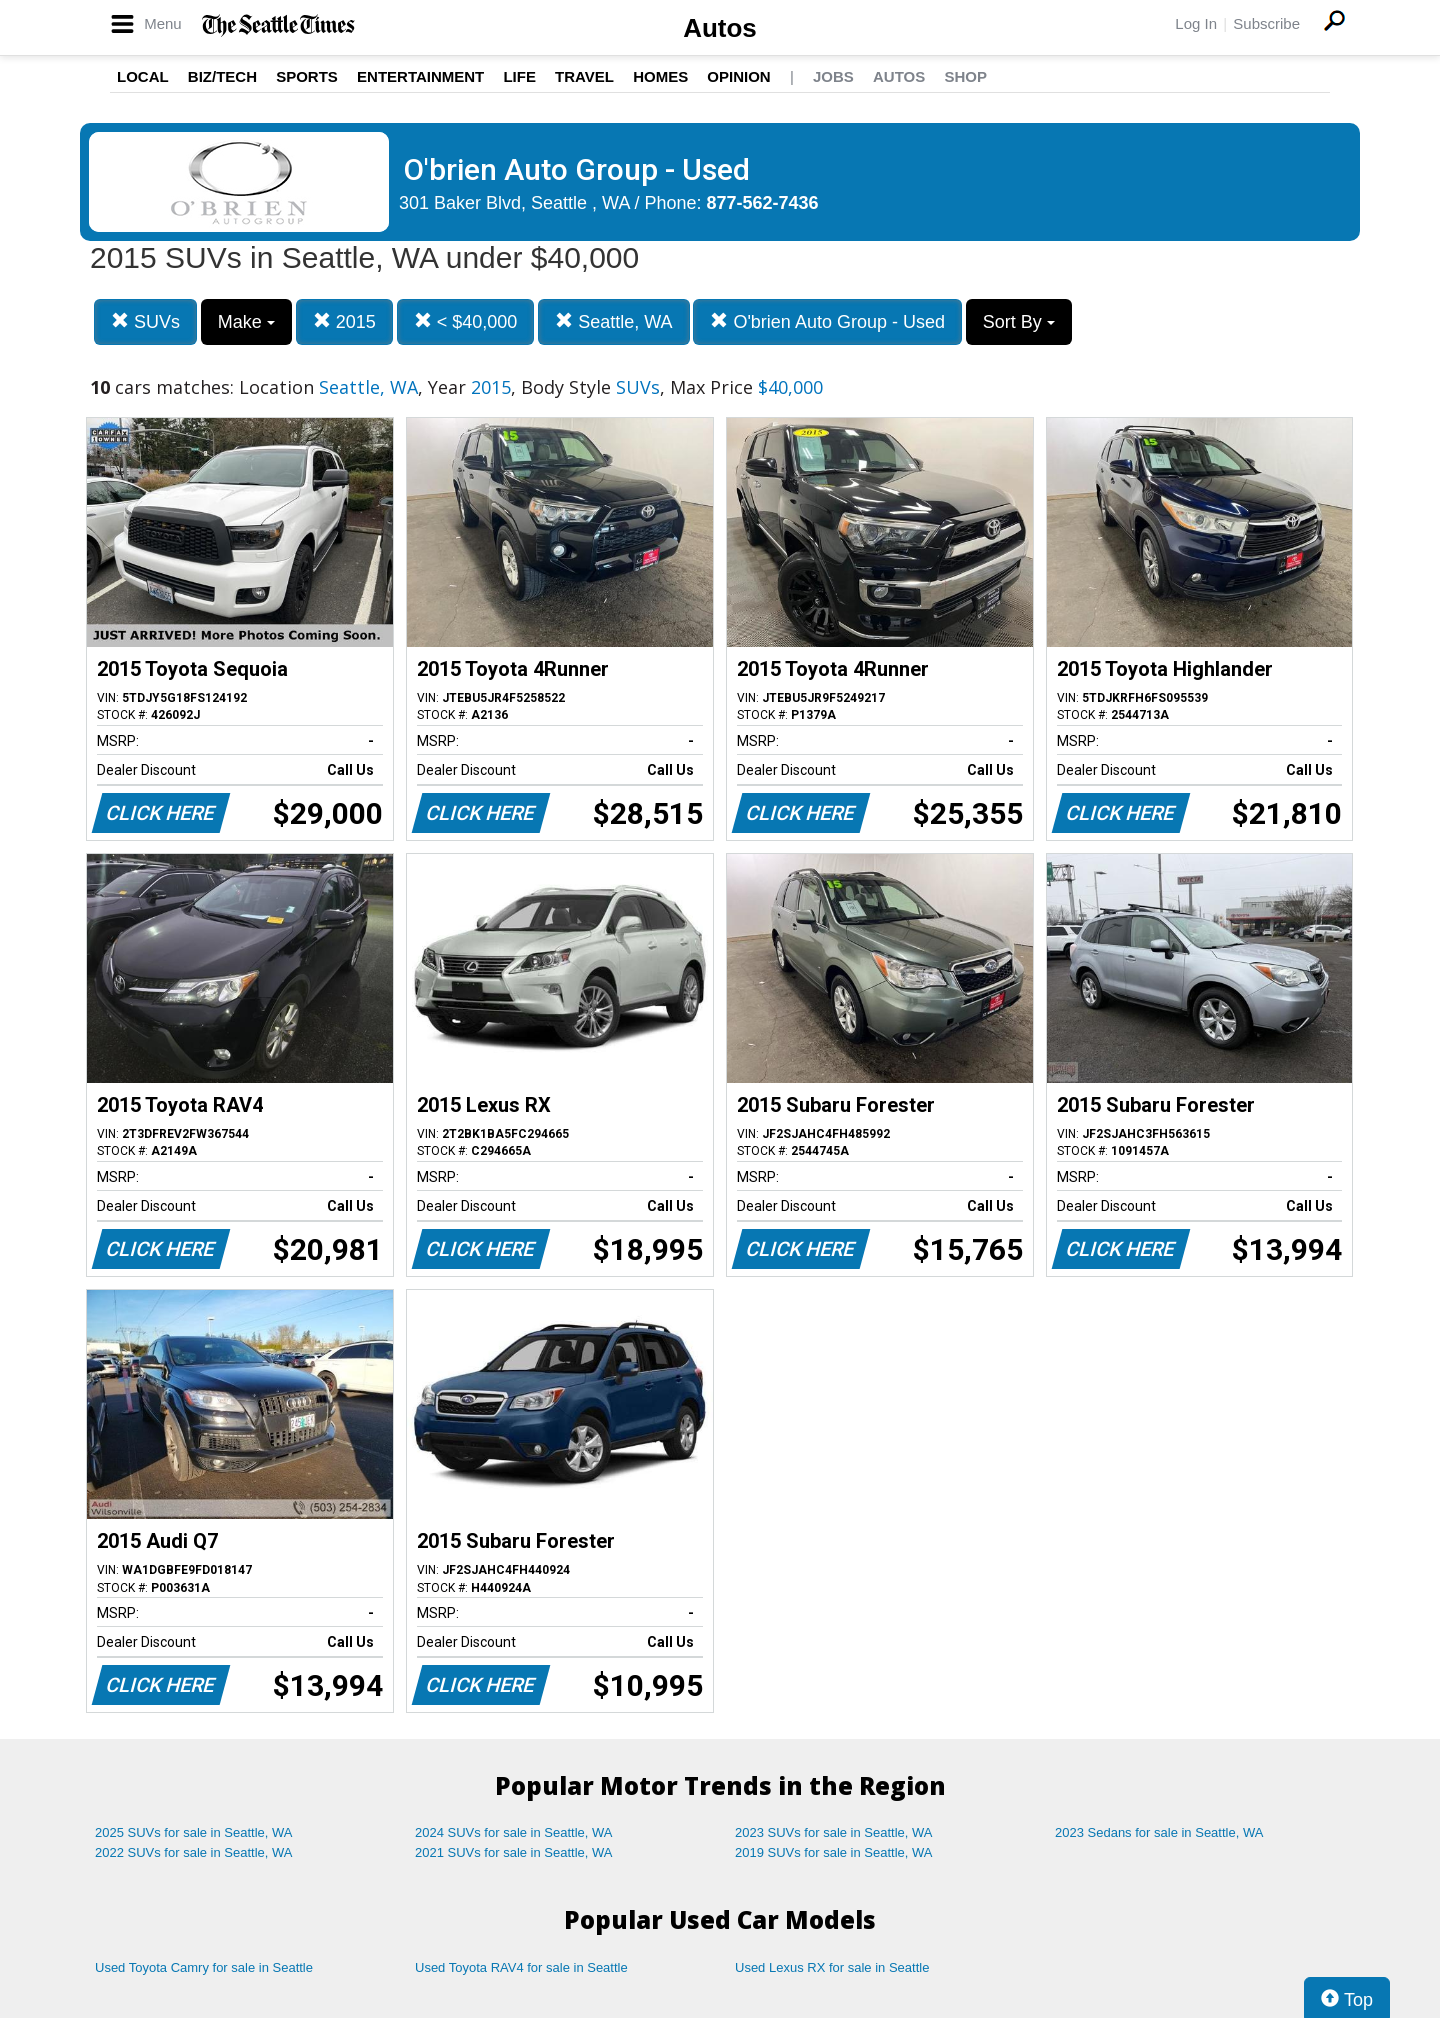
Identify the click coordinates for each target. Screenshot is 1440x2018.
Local (143, 76)
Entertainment (420, 76)
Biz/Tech (222, 76)
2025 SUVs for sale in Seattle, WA (194, 1832)
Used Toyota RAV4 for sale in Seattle (521, 1967)
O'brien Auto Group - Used (827, 321)
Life (519, 76)
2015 (344, 321)
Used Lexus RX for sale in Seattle (832, 1967)
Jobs (833, 76)
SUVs (145, 321)
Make (246, 322)
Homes (660, 76)
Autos (720, 28)
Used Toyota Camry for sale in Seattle (204, 1967)
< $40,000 (466, 321)
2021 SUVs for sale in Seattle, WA (514, 1852)
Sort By (1019, 322)
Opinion (738, 76)
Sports (307, 76)
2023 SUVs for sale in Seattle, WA (834, 1832)
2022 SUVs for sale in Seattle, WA (194, 1852)
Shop (965, 76)
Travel (584, 76)
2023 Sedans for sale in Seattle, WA (1159, 1832)
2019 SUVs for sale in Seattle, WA (834, 1852)
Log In (1196, 23)
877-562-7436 (763, 203)
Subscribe (1266, 23)
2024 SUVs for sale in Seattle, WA (514, 1832)
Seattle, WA (613, 321)
